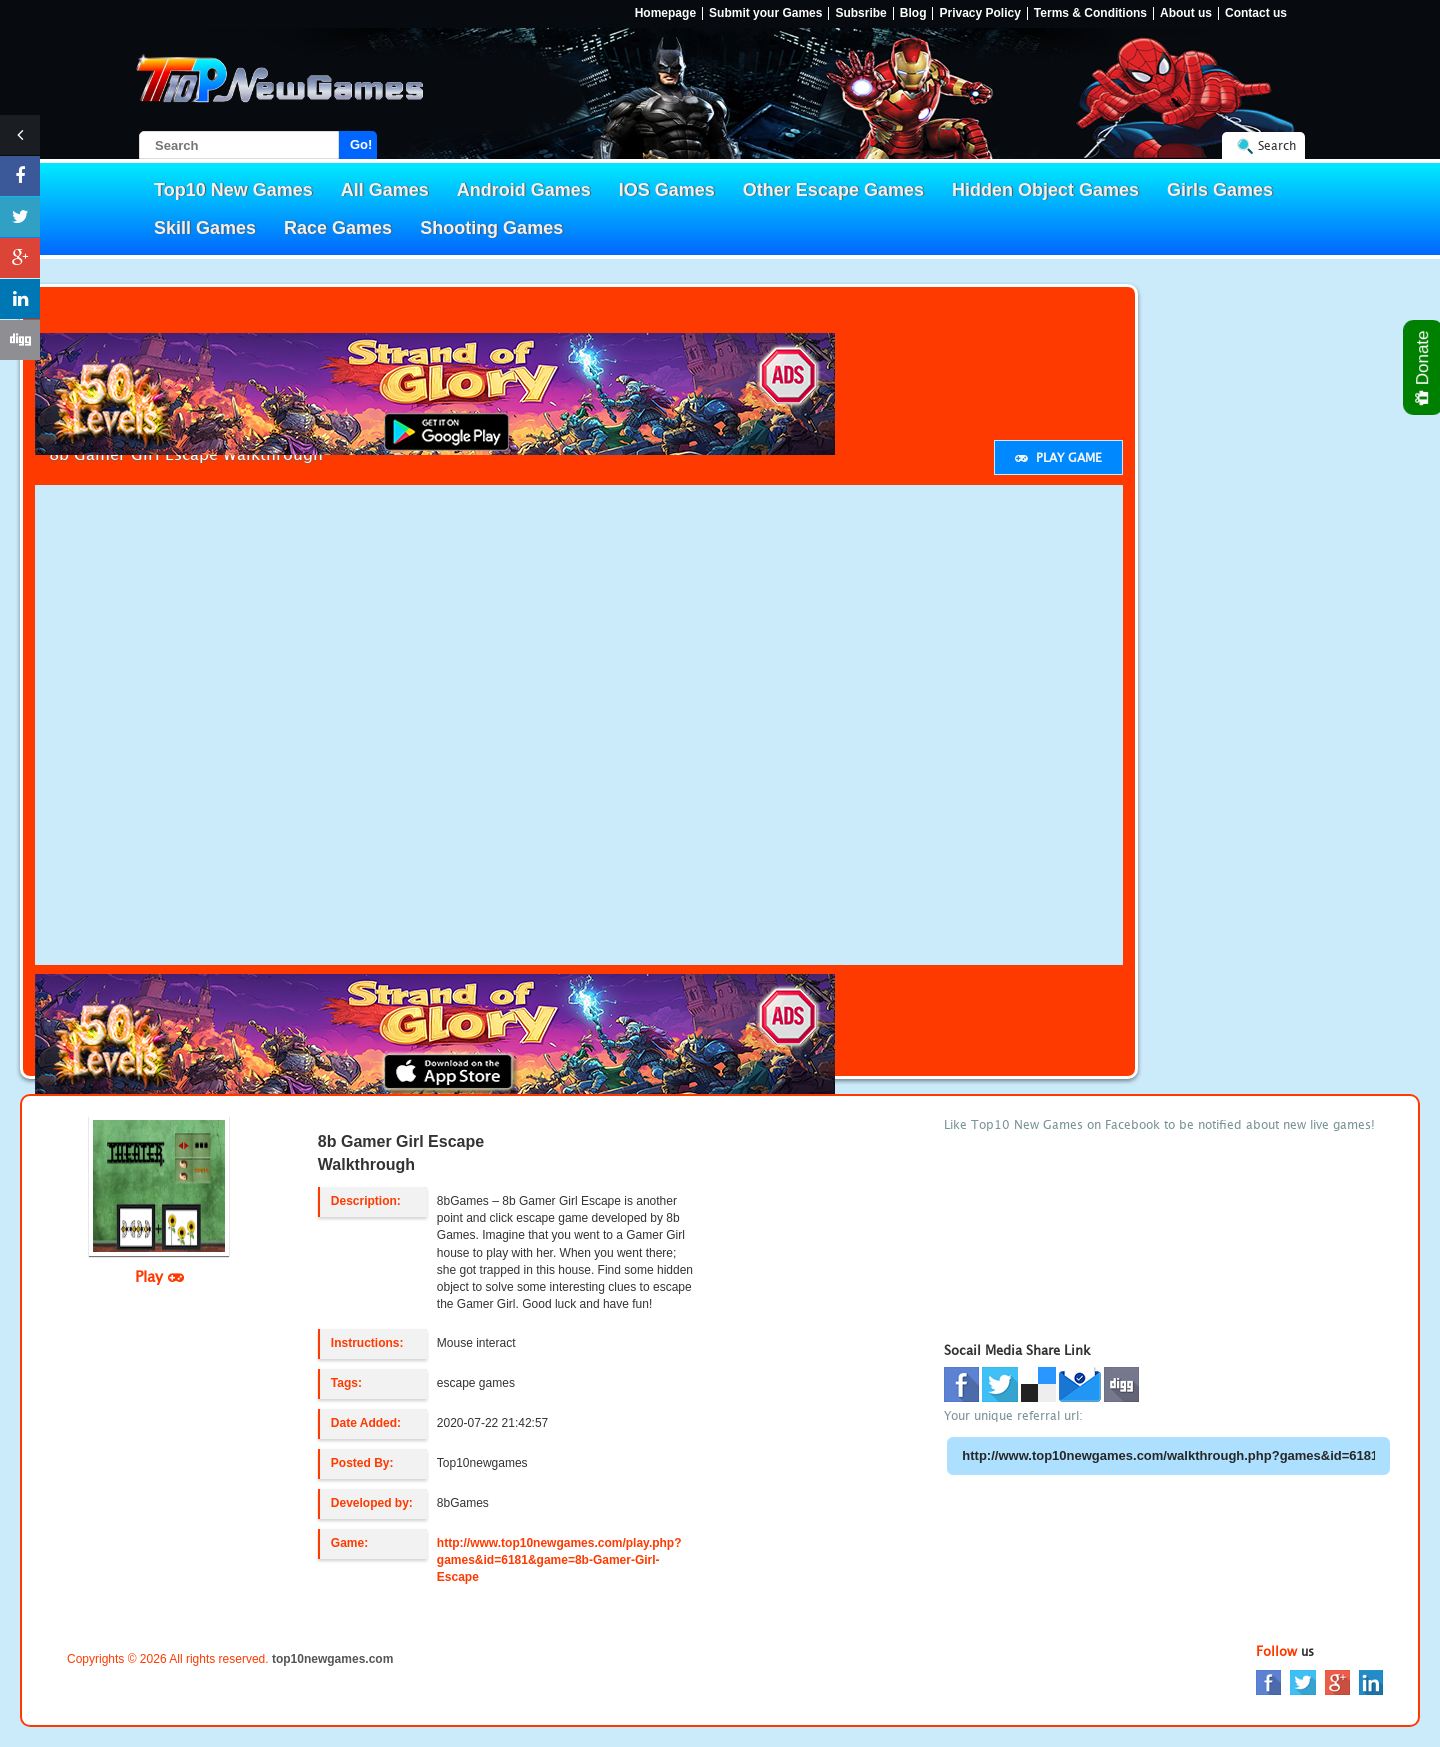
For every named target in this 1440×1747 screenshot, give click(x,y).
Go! (361, 144)
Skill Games (205, 228)
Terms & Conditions (1090, 13)
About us (1186, 13)
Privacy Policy (979, 13)
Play (159, 1276)
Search (1277, 145)
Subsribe (860, 13)
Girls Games (1220, 190)
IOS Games (667, 190)
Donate (1423, 367)
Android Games (524, 190)
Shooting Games (491, 228)
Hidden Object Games (1045, 190)
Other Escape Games (833, 190)
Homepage (665, 13)
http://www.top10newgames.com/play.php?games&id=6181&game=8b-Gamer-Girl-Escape (559, 1560)
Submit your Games (765, 13)
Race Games (338, 228)
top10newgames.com (332, 1659)
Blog (913, 13)
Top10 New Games (233, 190)
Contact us (1256, 13)
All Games (385, 190)
